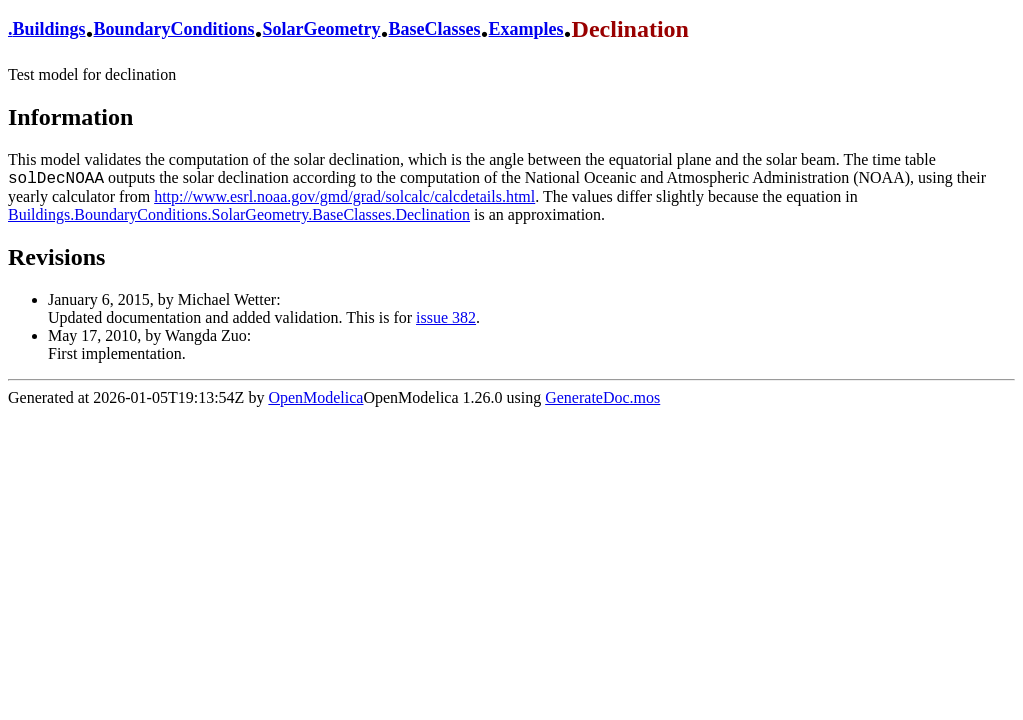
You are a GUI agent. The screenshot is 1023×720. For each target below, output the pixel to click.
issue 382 (446, 317)
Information (70, 117)
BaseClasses (435, 29)
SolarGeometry (322, 29)
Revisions (56, 257)
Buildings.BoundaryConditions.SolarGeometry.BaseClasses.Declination (239, 214)
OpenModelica (315, 397)
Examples (526, 29)
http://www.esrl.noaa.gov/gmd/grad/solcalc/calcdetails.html (344, 196)
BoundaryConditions (174, 29)
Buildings (49, 29)
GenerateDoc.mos (602, 397)
